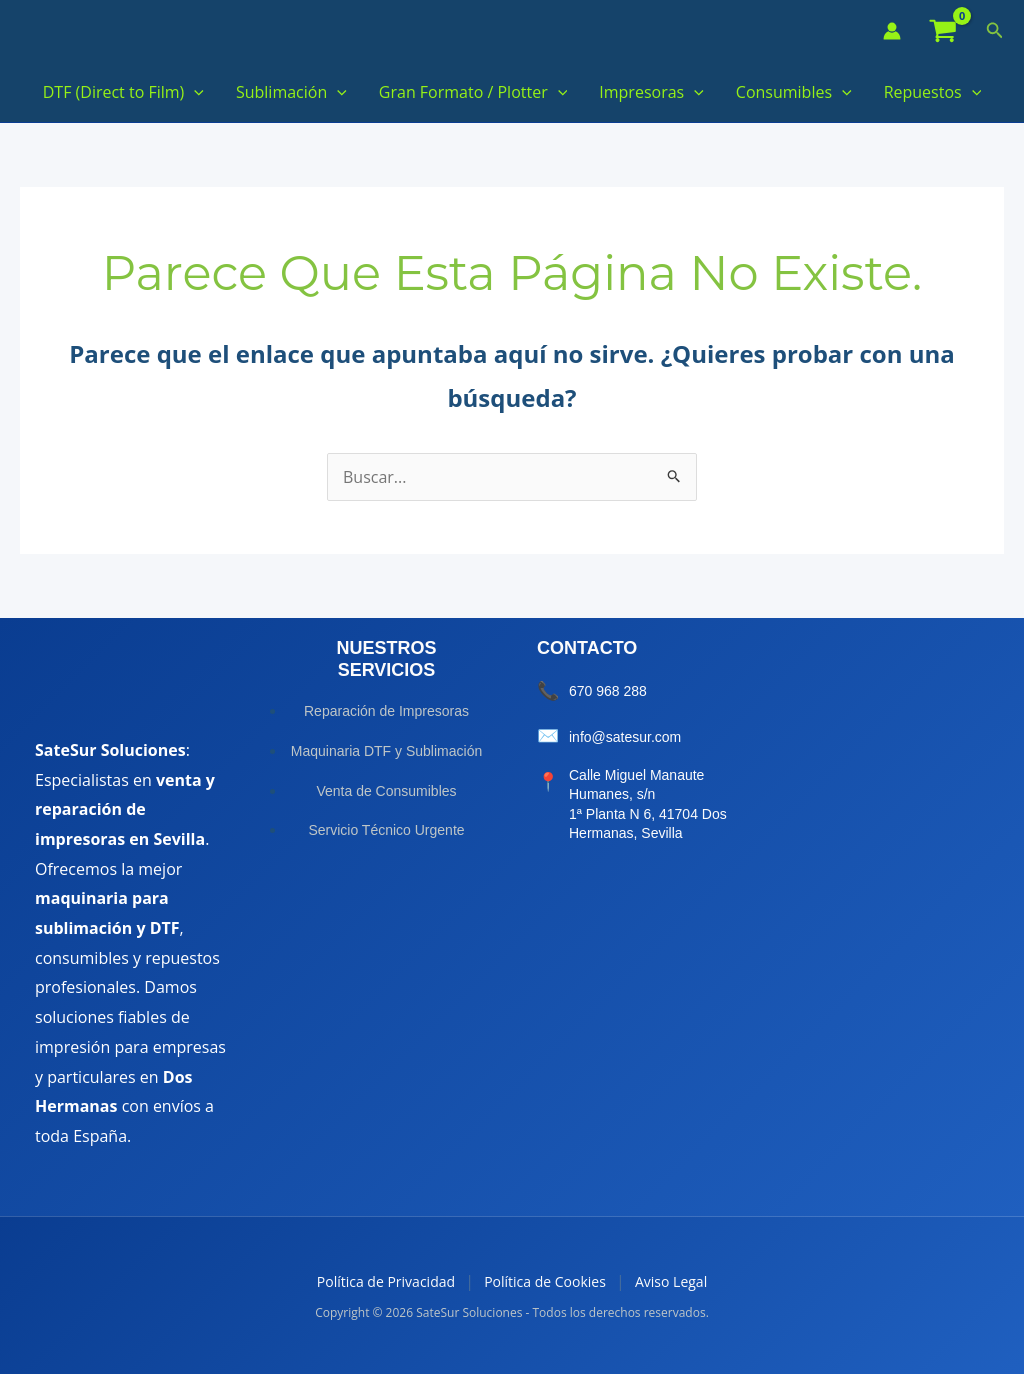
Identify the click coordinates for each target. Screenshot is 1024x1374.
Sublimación (291, 92)
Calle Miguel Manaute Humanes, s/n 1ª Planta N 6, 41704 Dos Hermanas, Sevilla (648, 804)
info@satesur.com (625, 737)
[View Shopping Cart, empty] (943, 31)
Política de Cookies (545, 1281)
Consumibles (794, 92)
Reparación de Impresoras (386, 711)
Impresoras (651, 92)
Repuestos (933, 92)
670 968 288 (608, 691)
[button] (995, 31)
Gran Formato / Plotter (473, 92)
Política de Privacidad (386, 1281)
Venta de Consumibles (386, 791)
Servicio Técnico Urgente (386, 830)
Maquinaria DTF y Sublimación (386, 751)
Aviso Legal (671, 1281)
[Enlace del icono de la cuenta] (892, 31)
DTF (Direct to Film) (123, 92)
